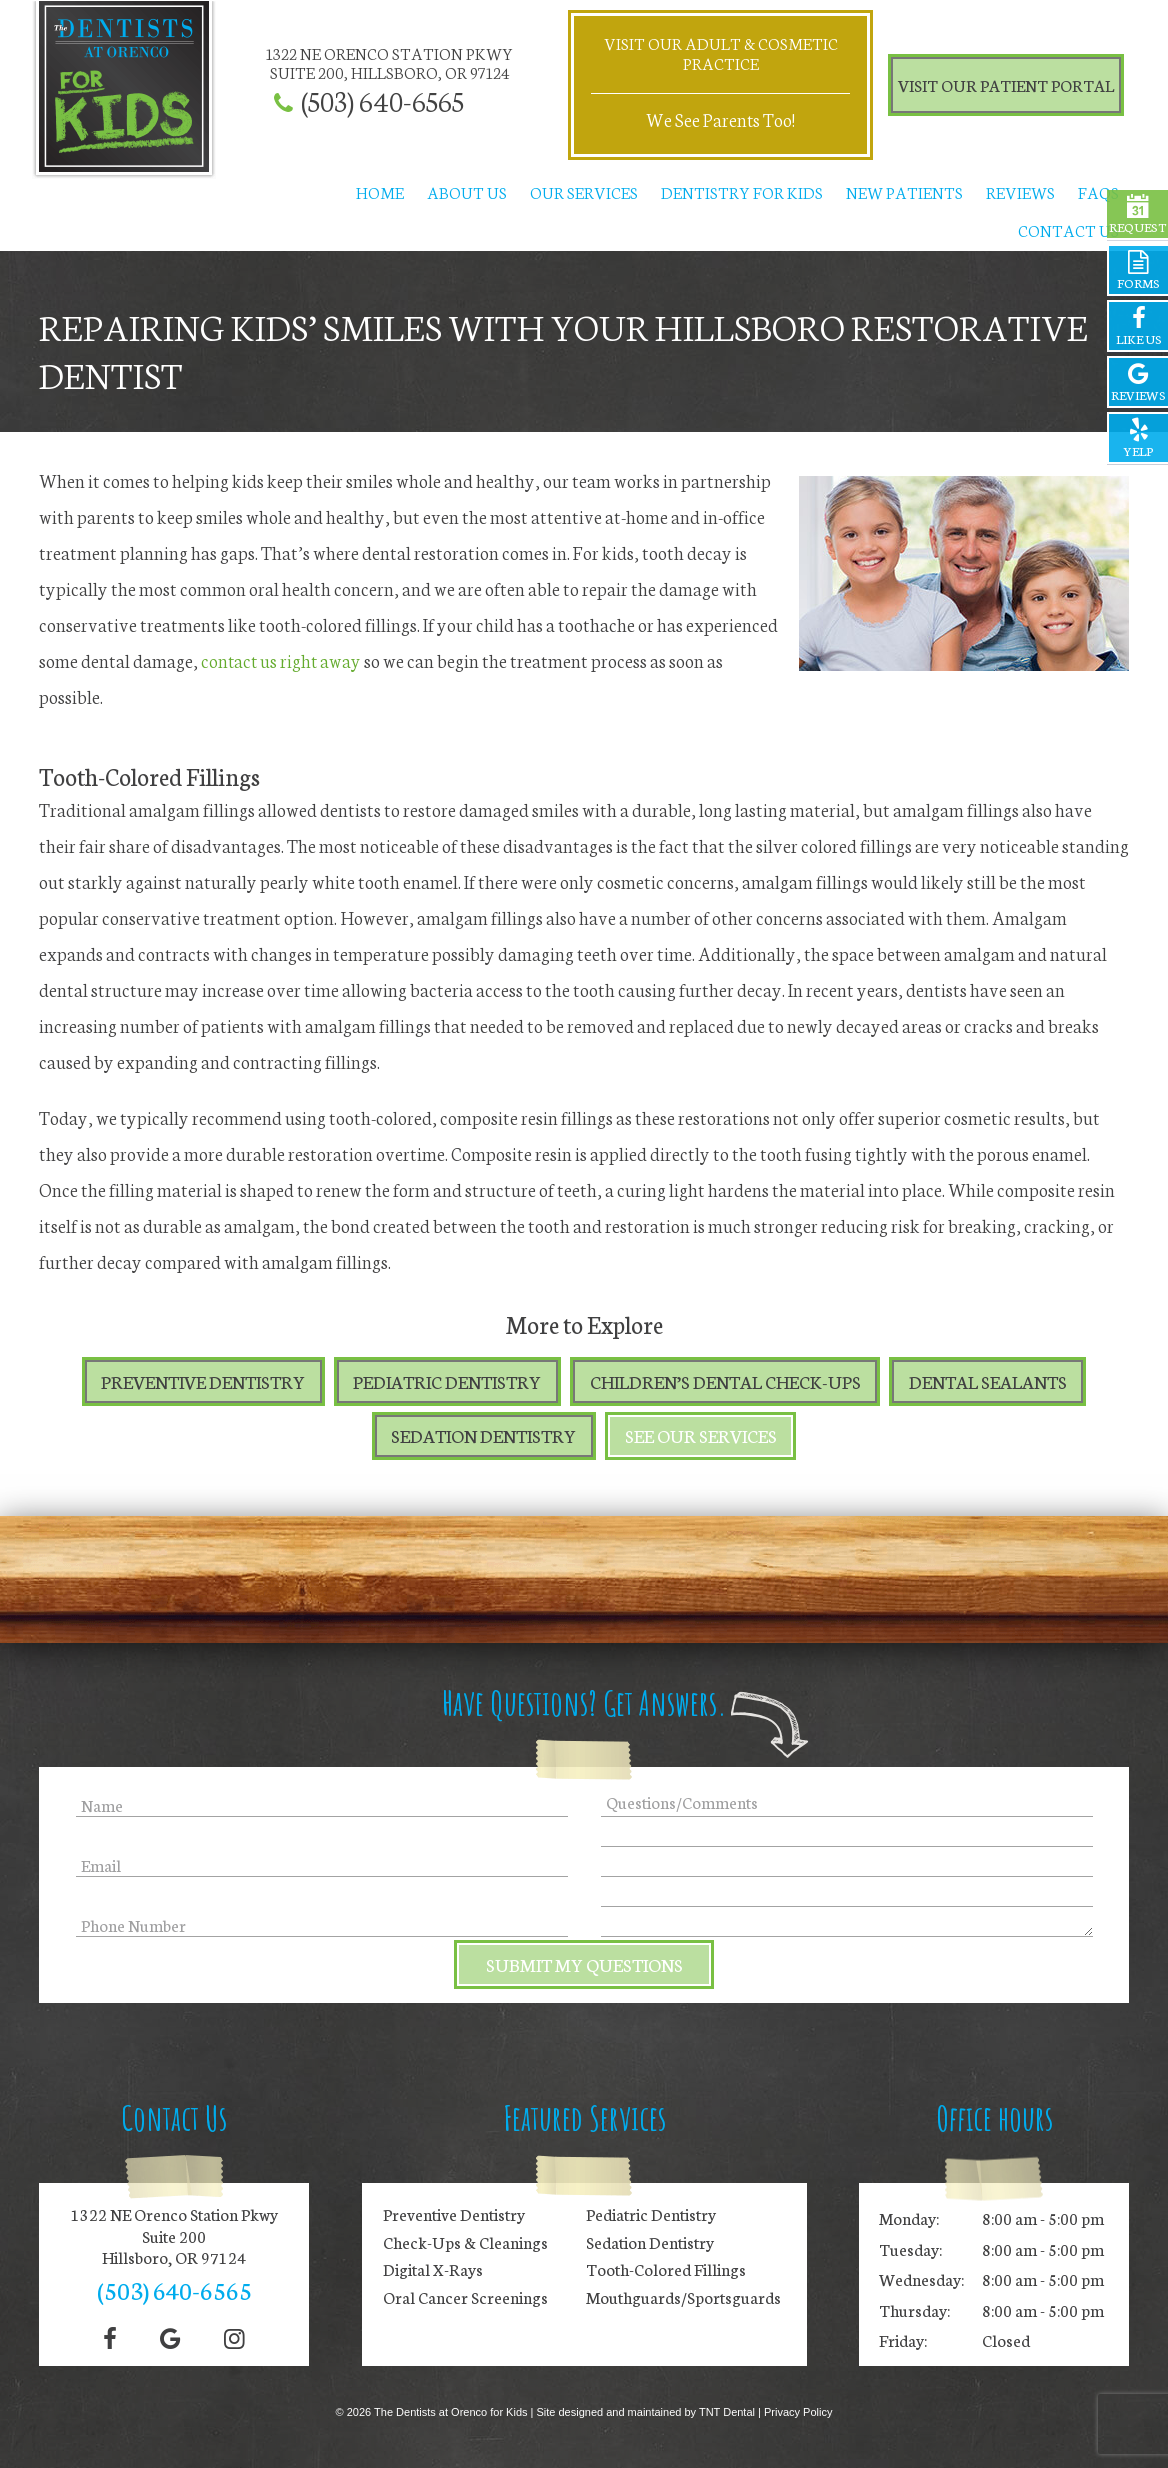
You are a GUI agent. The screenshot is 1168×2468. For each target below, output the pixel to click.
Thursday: (914, 2309)
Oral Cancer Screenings (465, 2297)
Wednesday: (921, 2279)
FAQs (1098, 192)
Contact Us (1068, 229)
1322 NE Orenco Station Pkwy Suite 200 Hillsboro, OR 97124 (174, 2235)
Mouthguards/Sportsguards (683, 2297)
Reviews (1020, 192)
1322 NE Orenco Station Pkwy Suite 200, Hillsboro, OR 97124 (389, 63)
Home (380, 192)
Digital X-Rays (433, 2270)
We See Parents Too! (721, 120)
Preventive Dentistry (202, 1382)
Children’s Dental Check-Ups (726, 1382)
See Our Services (701, 1438)
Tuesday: (910, 2248)
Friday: (903, 2340)
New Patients (904, 192)
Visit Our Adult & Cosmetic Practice (721, 52)
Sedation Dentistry (483, 1438)
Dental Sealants (990, 1382)
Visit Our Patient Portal (1006, 84)
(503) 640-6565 (382, 101)
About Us (467, 192)
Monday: (909, 2217)
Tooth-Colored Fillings (666, 2270)
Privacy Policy (798, 2412)
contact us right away (282, 660)
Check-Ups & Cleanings (465, 2242)
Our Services (584, 192)
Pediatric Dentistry (448, 1382)
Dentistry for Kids (742, 192)
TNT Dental (727, 2412)
